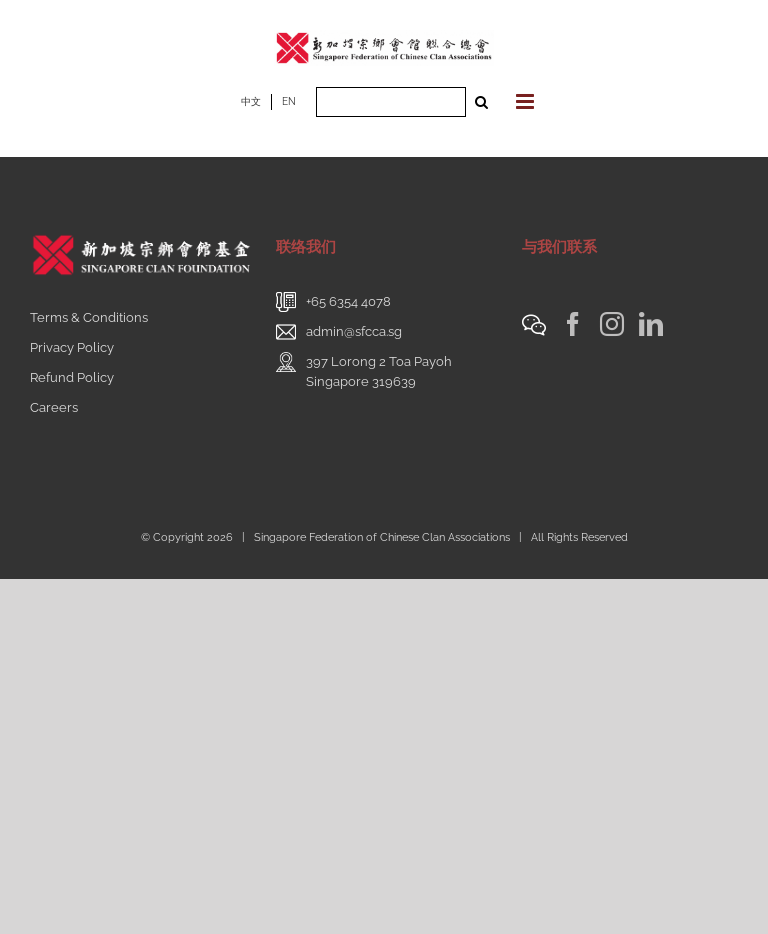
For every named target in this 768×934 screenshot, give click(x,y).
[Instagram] (612, 324)
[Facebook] (573, 324)
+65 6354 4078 (348, 301)
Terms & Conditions (89, 317)
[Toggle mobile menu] (526, 101)
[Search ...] (391, 102)
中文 (251, 101)
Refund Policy (72, 377)
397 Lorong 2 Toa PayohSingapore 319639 (379, 371)
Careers (54, 407)
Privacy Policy (72, 347)
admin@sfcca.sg (354, 331)
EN (289, 101)
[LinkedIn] (651, 324)
